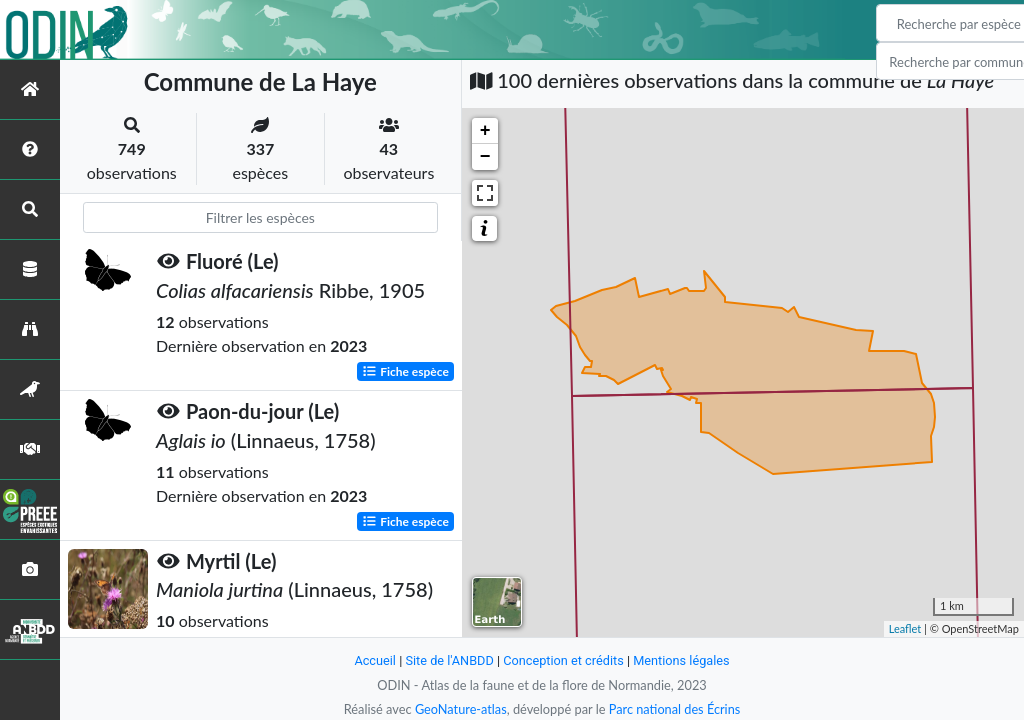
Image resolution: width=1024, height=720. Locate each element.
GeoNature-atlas (460, 709)
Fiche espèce (405, 370)
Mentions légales (682, 660)
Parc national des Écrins (675, 709)
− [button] (485, 157)
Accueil (374, 660)
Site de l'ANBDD (449, 660)
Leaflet (905, 628)
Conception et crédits (563, 660)
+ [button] (485, 131)
